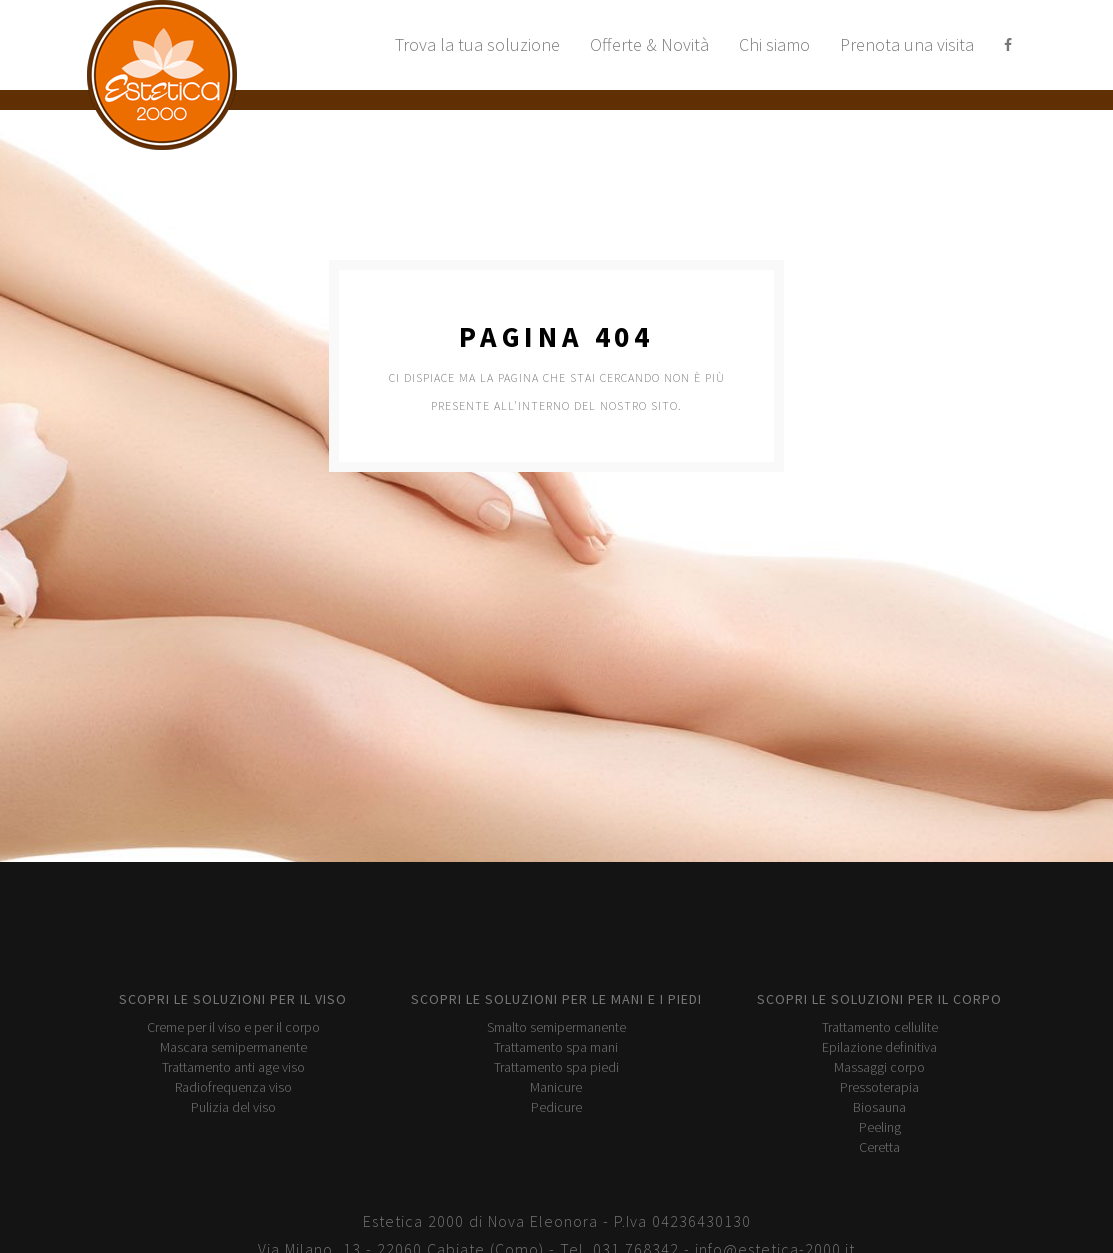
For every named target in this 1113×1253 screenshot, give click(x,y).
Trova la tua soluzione (477, 44)
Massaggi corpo (879, 1067)
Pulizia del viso (233, 1107)
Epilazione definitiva (879, 1047)
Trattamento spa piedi (556, 1067)
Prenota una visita (907, 44)
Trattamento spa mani (556, 1047)
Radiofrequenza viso (233, 1087)
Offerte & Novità (649, 44)
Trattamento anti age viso (233, 1067)
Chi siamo (774, 44)
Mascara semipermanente (233, 1047)
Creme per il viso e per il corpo (233, 1027)
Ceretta (879, 1147)
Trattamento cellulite (880, 1027)
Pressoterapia (879, 1087)
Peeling (880, 1127)
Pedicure (556, 1107)
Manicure (556, 1087)
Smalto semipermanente (556, 1027)
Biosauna (879, 1107)
